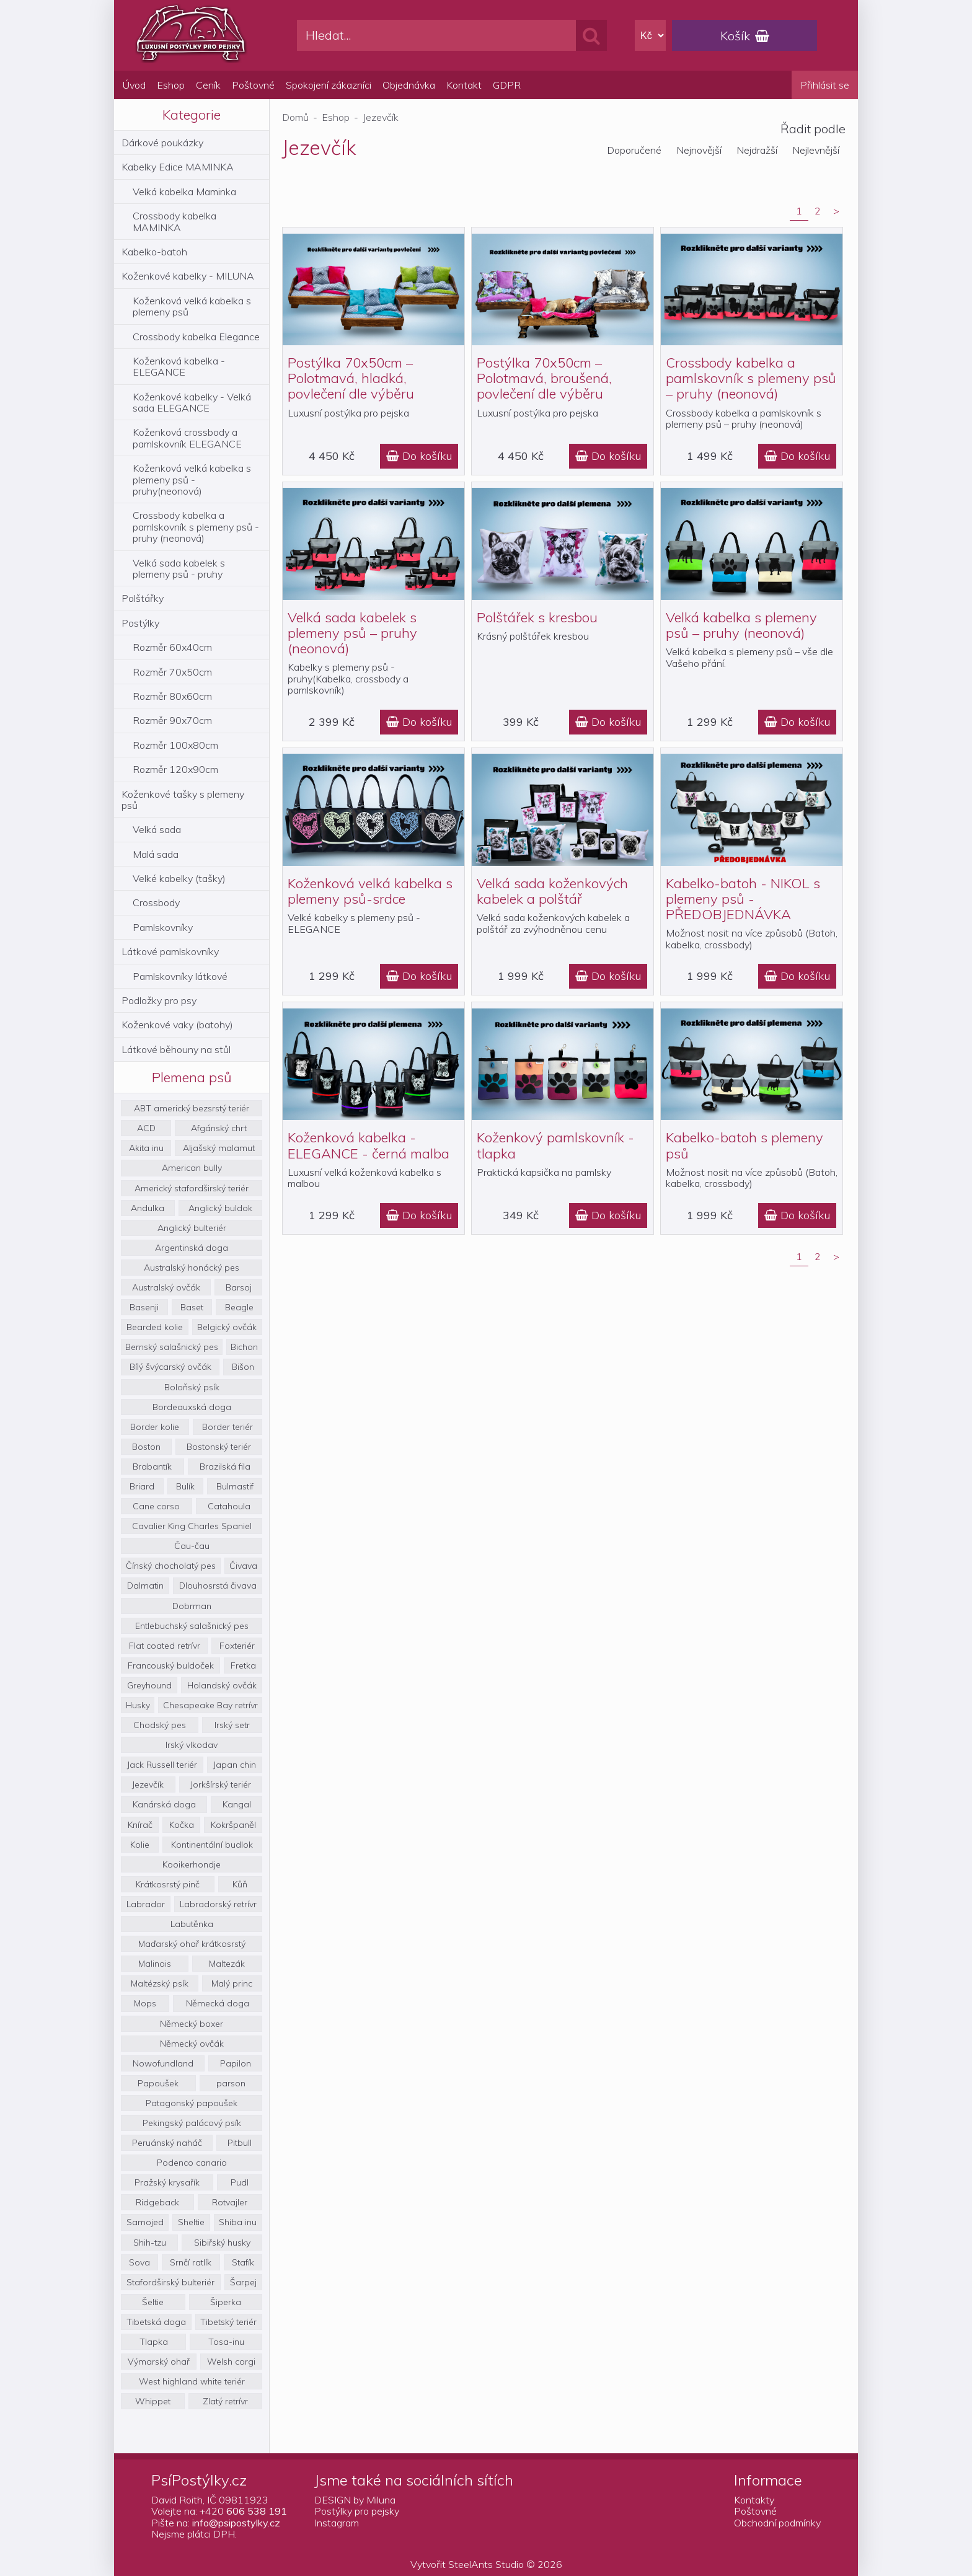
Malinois (154, 1963)
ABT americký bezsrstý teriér (191, 1108)
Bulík (185, 1486)
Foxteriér (237, 1645)
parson (230, 2083)
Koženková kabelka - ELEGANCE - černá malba (368, 1145)
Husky (138, 1705)
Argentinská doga (191, 1247)
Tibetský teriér (228, 2321)
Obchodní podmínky (777, 2522)
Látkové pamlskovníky (170, 951)
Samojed (145, 2222)
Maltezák (227, 1963)
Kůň (239, 1884)
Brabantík (152, 1466)
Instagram (336, 2522)
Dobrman (191, 1606)
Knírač (140, 1824)
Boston (146, 1446)
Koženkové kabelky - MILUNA (188, 276)
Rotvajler (229, 2202)
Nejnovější (699, 150)
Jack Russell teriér (162, 1764)
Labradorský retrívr (218, 1904)
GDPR (507, 85)
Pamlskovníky (163, 927)
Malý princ (231, 1983)
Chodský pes (159, 1725)
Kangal (237, 1804)
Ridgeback (157, 2202)
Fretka (243, 1665)
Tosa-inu (226, 2341)
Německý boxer (191, 2023)
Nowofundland (163, 2063)
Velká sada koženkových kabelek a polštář (552, 891)
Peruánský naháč (167, 2142)
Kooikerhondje (191, 1864)
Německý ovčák (192, 2043)
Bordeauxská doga (191, 1407)
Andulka (147, 1208)
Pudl (240, 2182)
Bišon (243, 1366)
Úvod (134, 85)
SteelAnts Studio (486, 2564)
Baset (191, 1307)
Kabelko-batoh (154, 251)
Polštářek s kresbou (537, 617)
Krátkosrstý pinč (168, 1884)
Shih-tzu (149, 2242)
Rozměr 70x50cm (172, 672)
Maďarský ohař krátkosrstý (191, 1943)
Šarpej (243, 2282)
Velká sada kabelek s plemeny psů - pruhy (179, 568)
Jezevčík (148, 1784)
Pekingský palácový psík (192, 2122)
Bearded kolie (154, 1327)
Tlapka (153, 2341)
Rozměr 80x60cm (172, 696)
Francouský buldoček (171, 1665)
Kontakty (754, 2500)
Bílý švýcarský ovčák (170, 1366)
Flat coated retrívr (164, 1645)
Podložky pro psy (159, 1000)
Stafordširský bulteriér (170, 2282)
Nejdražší (756, 150)
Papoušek (158, 2083)
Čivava (243, 1565)
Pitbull (240, 2142)
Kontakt (464, 85)
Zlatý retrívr (225, 2401)
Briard (142, 1486)
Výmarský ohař (159, 2361)
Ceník (208, 85)
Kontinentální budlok (212, 1844)
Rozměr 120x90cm (175, 769)
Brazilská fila (225, 1466)
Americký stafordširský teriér (192, 1188)
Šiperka (225, 2302)
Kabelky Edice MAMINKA (178, 167)
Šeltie (153, 2302)
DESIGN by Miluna (354, 2500)
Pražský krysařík (167, 2182)
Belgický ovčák (227, 1327)
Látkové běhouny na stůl (176, 1049)
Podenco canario (192, 2162)
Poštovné (253, 85)
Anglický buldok (220, 1208)
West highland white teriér (192, 2381)
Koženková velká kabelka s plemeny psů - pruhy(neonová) (192, 479)
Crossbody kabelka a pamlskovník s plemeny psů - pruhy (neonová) (196, 526)
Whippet (152, 2401)
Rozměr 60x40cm (172, 647)
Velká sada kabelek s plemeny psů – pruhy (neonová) (352, 633)
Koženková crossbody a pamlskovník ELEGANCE (187, 437)
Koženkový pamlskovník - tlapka (555, 1145)
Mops (145, 2003)
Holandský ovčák (222, 1685)
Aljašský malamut (219, 1147)
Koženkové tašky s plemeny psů (183, 799)
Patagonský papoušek (191, 2103)
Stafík (243, 2262)
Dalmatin (145, 1585)
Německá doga (217, 2003)
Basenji (144, 1307)
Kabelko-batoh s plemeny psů (744, 1145)
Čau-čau (192, 1545)
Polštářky (143, 598)
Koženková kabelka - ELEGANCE (179, 366)
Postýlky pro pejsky (356, 2511)
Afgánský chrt (219, 1128)
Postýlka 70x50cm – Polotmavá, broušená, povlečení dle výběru (544, 378)
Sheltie (191, 2222)
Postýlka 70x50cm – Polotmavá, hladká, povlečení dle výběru (351, 378)
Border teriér (227, 1426)
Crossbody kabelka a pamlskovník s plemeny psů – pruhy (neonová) (751, 378)
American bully (192, 1167)
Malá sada (156, 854)
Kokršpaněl (233, 1824)
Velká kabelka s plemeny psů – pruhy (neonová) (741, 625)
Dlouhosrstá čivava (218, 1585)
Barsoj (239, 1287)
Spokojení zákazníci (328, 85)
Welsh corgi (231, 2361)
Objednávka (408, 85)
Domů (295, 117)
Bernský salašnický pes (171, 1346)
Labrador (145, 1904)
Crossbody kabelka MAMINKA (174, 221)
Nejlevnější (815, 150)
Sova (139, 2262)
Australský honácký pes (191, 1267)
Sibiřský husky (222, 2242)
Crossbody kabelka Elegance (196, 336)
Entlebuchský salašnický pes (192, 1625)
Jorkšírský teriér (220, 1784)
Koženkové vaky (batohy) (177, 1024)
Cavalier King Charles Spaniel (192, 1526)
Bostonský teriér (219, 1446)
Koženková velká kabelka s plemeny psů (192, 306)
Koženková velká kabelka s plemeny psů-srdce (370, 891)
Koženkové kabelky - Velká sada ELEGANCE (192, 402)
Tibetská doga (156, 2321)
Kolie (139, 1844)
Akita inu (146, 1147)
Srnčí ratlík (190, 2262)
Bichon (244, 1346)
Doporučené (634, 150)
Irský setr (232, 1725)
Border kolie (154, 1426)
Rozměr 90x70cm (172, 720)
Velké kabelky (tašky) (179, 878)
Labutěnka (191, 1924)
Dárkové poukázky (162, 142)
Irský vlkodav (192, 1744)
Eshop (171, 85)
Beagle (239, 1307)
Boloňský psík (191, 1387)
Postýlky (140, 623)
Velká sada (157, 829)
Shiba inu (238, 2222)
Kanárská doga (164, 1804)
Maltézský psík (159, 1983)
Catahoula (229, 1506)
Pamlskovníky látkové (180, 976)
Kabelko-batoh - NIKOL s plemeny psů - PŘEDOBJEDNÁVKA (743, 899)
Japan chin (234, 1764)
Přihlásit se (824, 85)
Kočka (181, 1824)
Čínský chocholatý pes (171, 1565)
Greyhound (149, 1685)
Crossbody (156, 902)
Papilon (235, 2063)
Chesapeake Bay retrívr (210, 1705)
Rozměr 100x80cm (175, 745)
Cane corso (156, 1506)
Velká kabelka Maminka (184, 191)
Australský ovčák (166, 1287)
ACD (146, 1128)
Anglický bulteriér (191, 1227)
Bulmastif (235, 1486)
